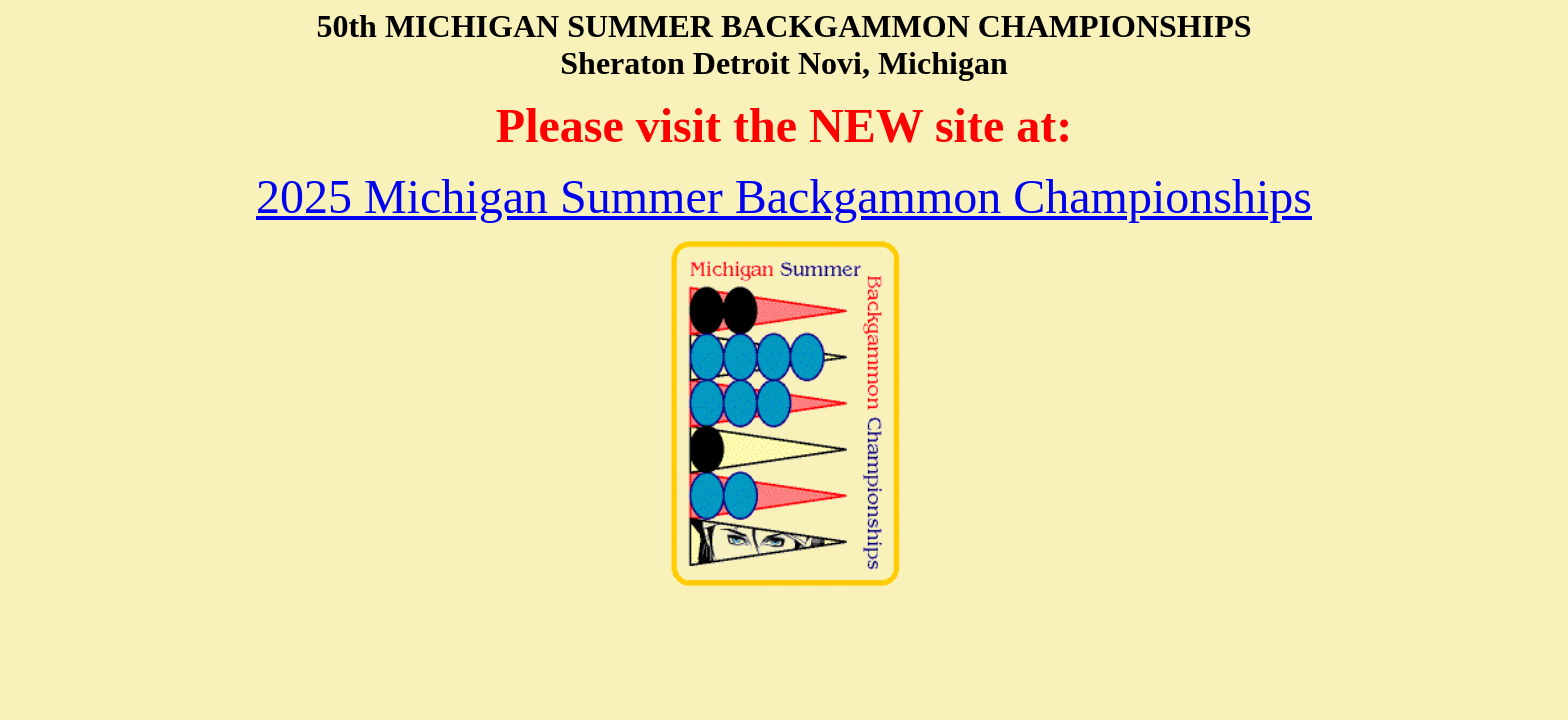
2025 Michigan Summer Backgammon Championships (784, 196)
